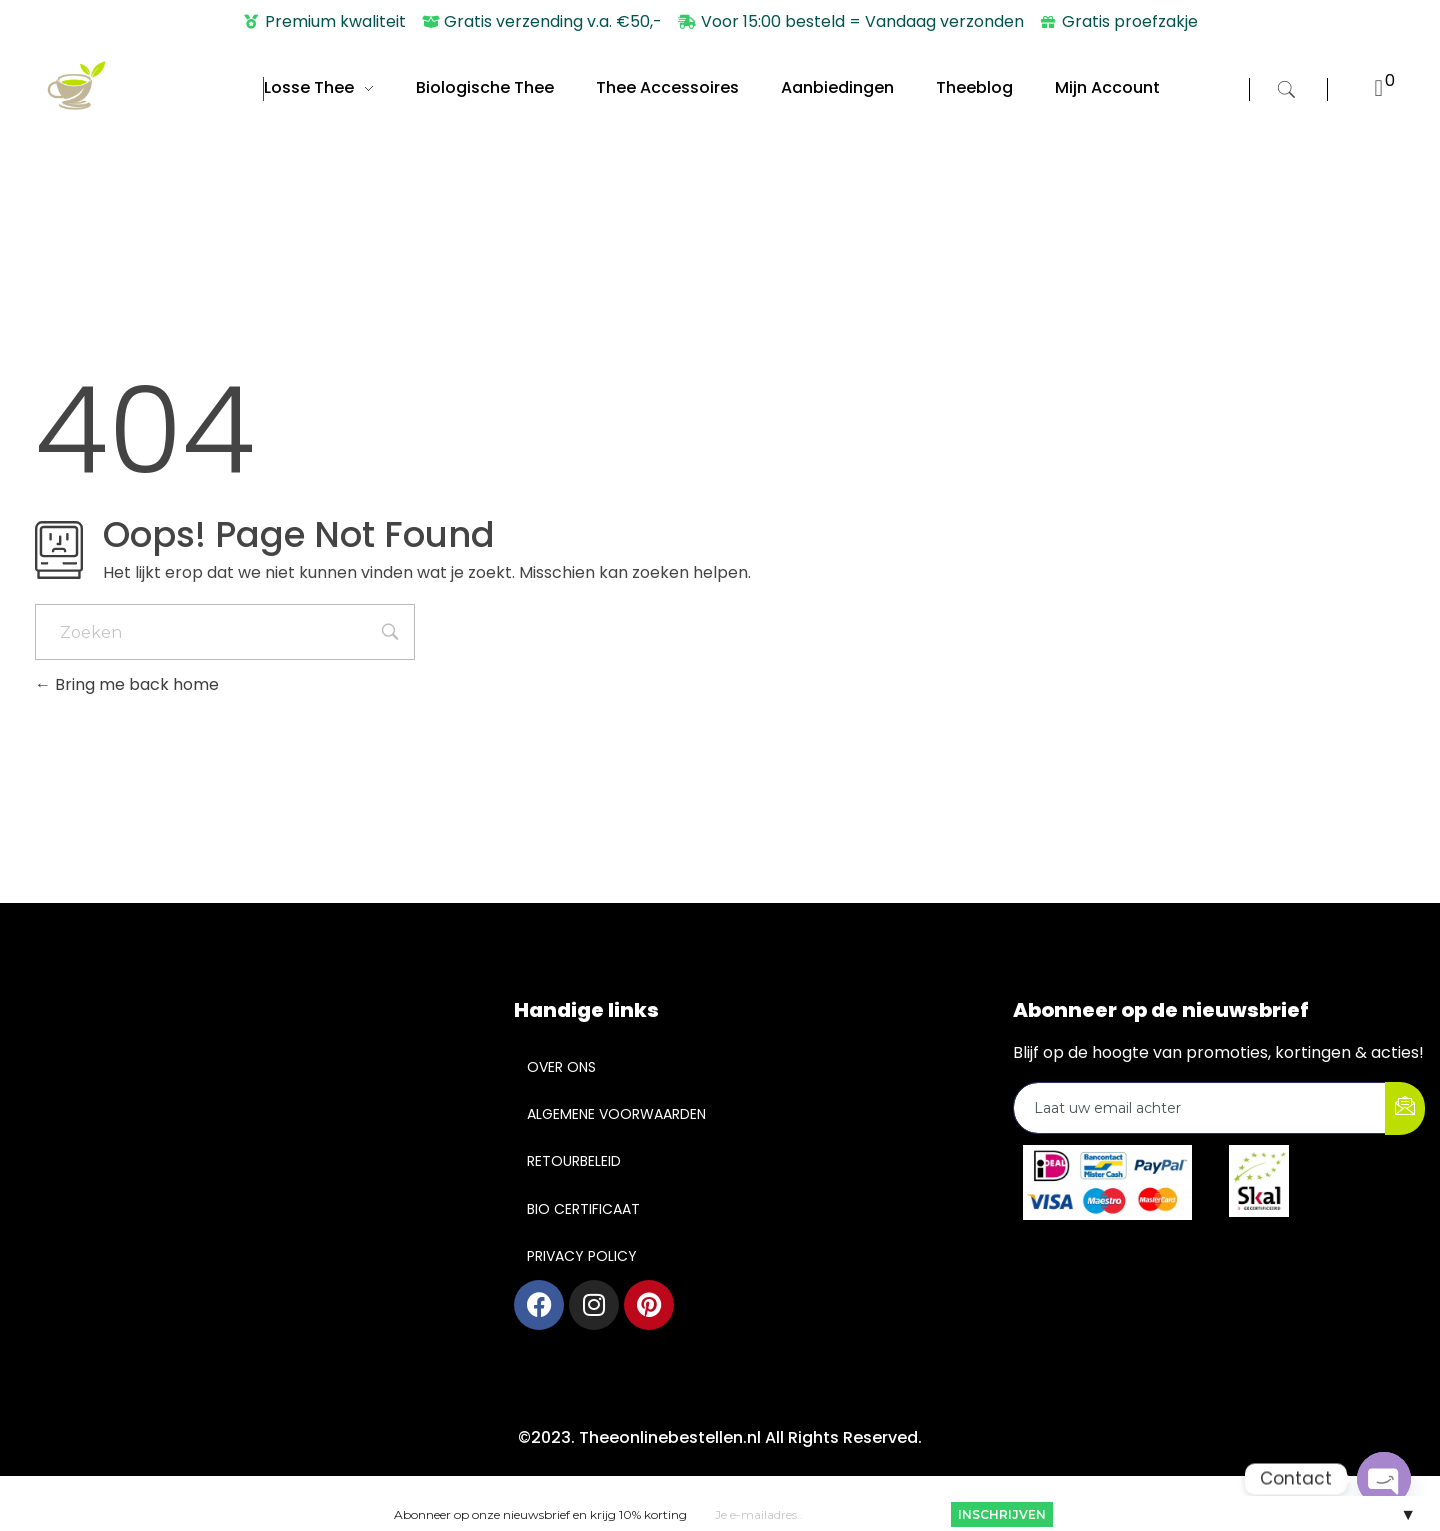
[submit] (1405, 1108)
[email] (1200, 1108)
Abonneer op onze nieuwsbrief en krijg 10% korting (540, 1513)
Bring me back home (127, 684)
